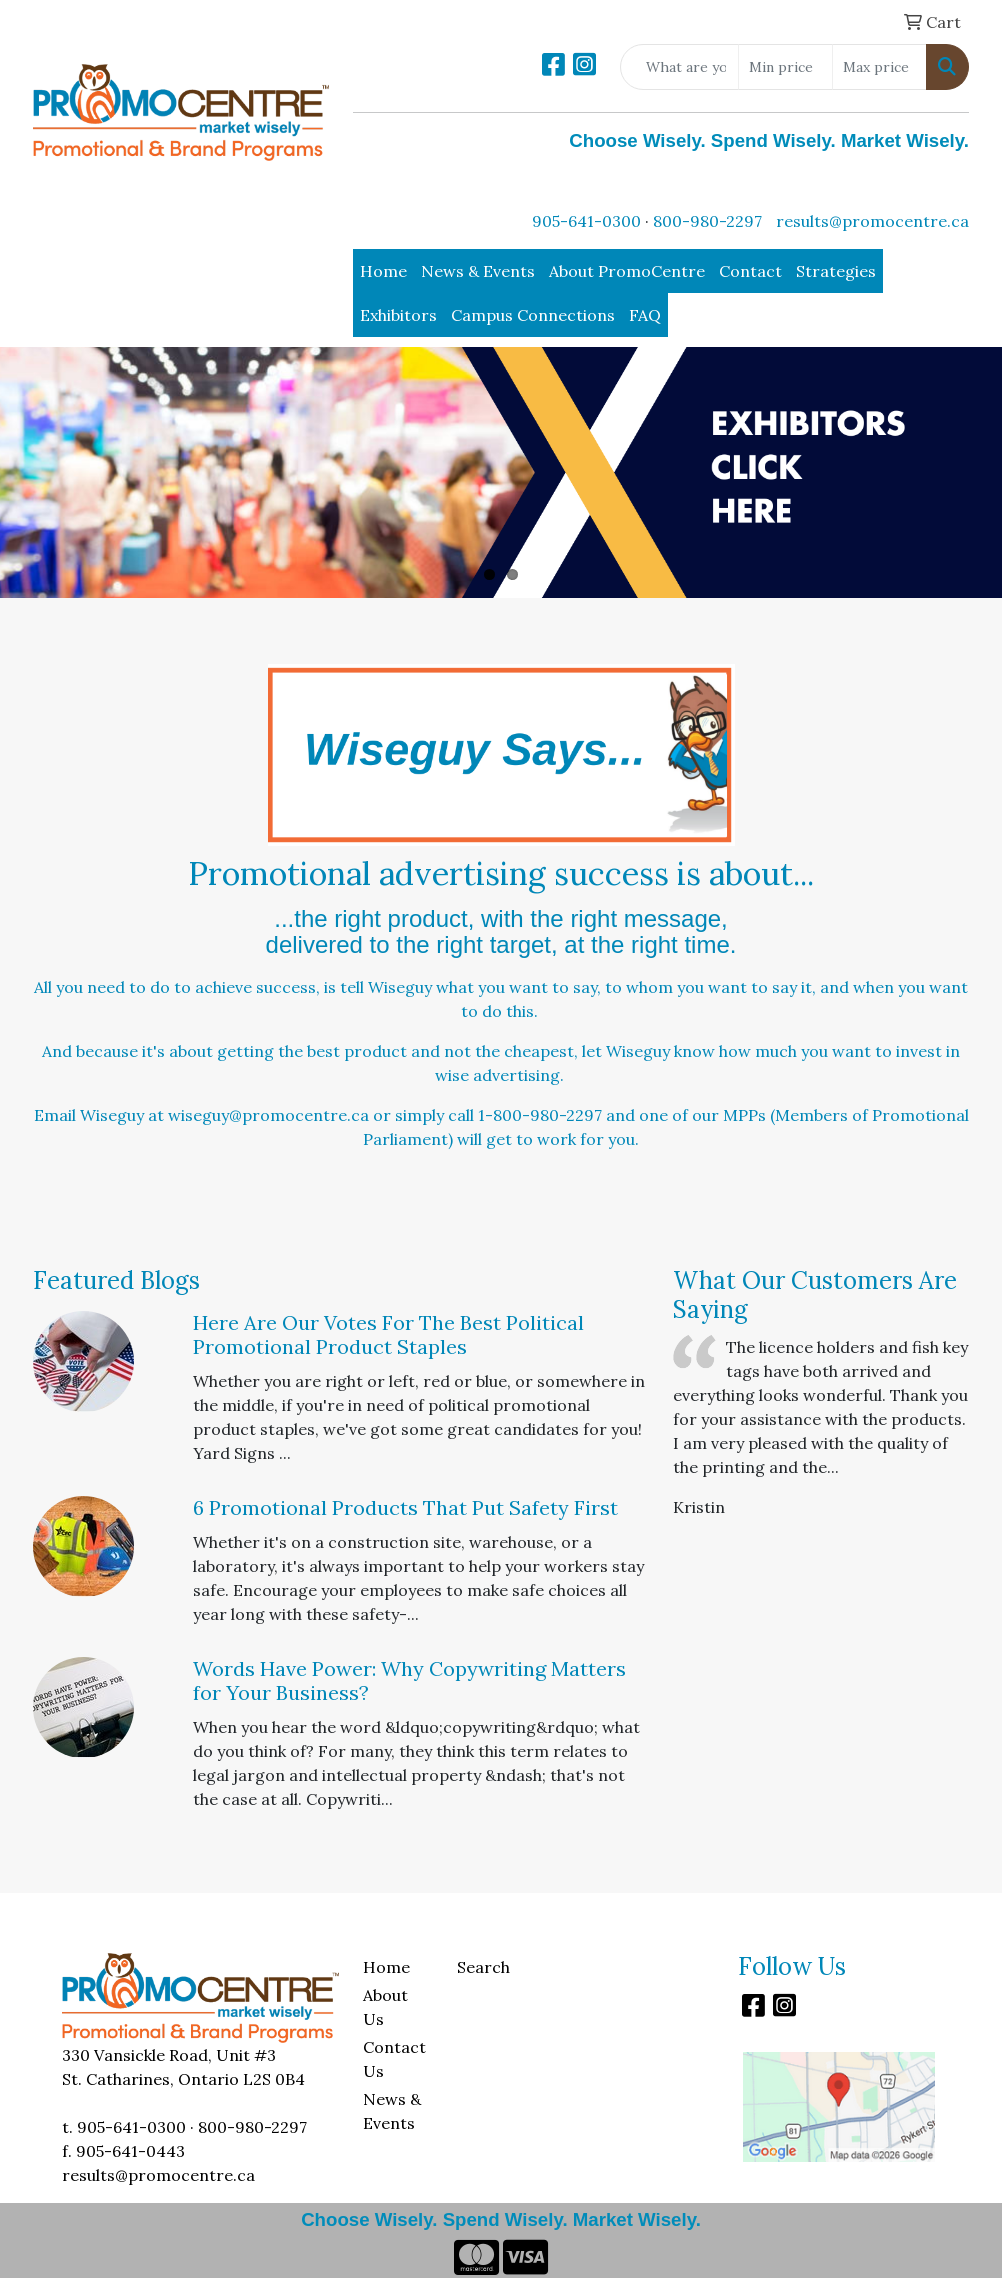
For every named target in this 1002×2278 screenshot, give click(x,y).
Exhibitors (398, 315)
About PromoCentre (627, 271)
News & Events (478, 271)
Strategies (836, 271)
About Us (385, 2007)
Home (383, 271)
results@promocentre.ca (872, 221)
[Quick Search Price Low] (785, 67)
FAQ (645, 315)
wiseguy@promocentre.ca (268, 1115)
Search (483, 1967)
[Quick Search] (679, 67)
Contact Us (394, 2059)
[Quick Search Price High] (879, 67)
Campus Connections (533, 315)
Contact (750, 271)
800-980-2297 (707, 221)
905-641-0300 (586, 221)
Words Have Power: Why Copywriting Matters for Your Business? (409, 1680)
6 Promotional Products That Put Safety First (405, 1507)
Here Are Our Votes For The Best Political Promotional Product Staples (388, 1334)
